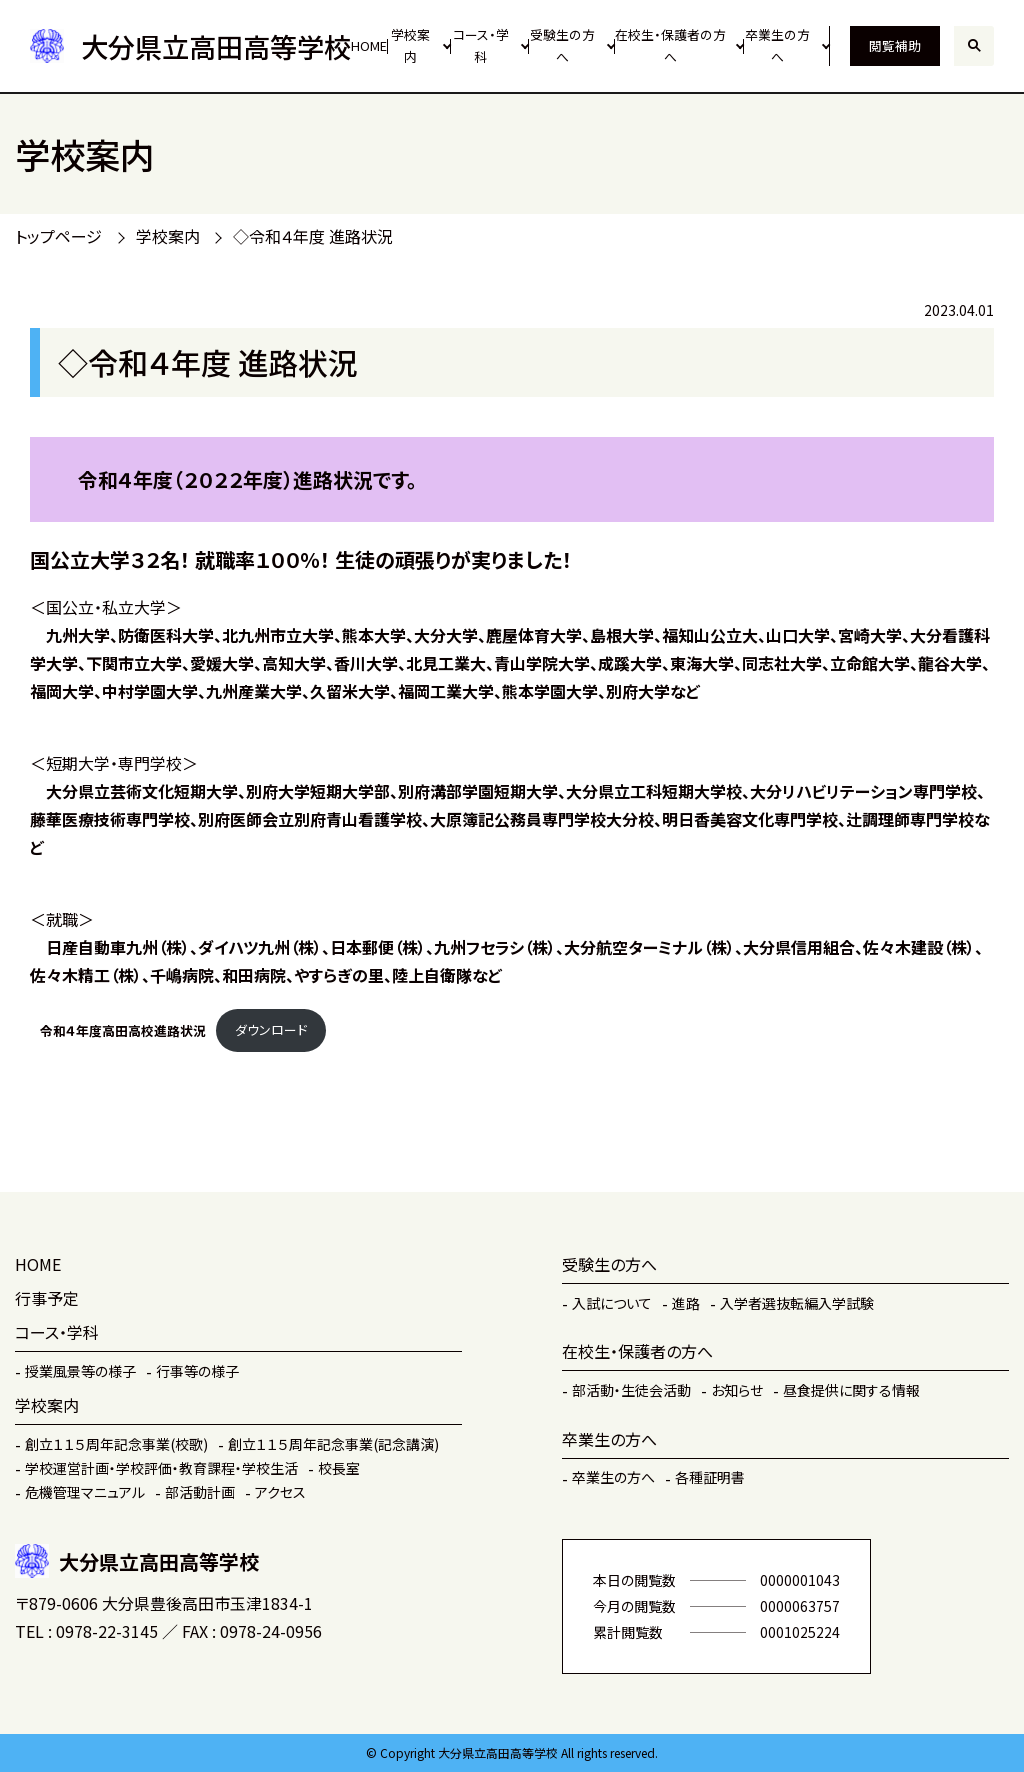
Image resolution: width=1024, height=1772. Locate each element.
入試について (612, 1303)
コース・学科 (481, 46)
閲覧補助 (895, 45)
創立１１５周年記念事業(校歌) (116, 1444)
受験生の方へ (562, 46)
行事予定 (47, 1298)
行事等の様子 (197, 1371)
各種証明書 (710, 1477)
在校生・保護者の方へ (670, 46)
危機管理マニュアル (85, 1492)
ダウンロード (271, 1029)
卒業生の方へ (777, 46)
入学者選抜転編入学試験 (797, 1303)
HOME (369, 45)
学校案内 (410, 46)
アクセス (280, 1492)
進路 (686, 1303)
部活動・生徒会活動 (631, 1390)
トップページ (58, 236)
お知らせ (737, 1390)
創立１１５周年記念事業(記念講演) (333, 1444)
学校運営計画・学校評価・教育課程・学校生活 (161, 1468)
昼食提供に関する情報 (851, 1390)
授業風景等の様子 (80, 1371)
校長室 (339, 1468)
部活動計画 (200, 1492)
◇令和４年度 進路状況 (313, 236)
